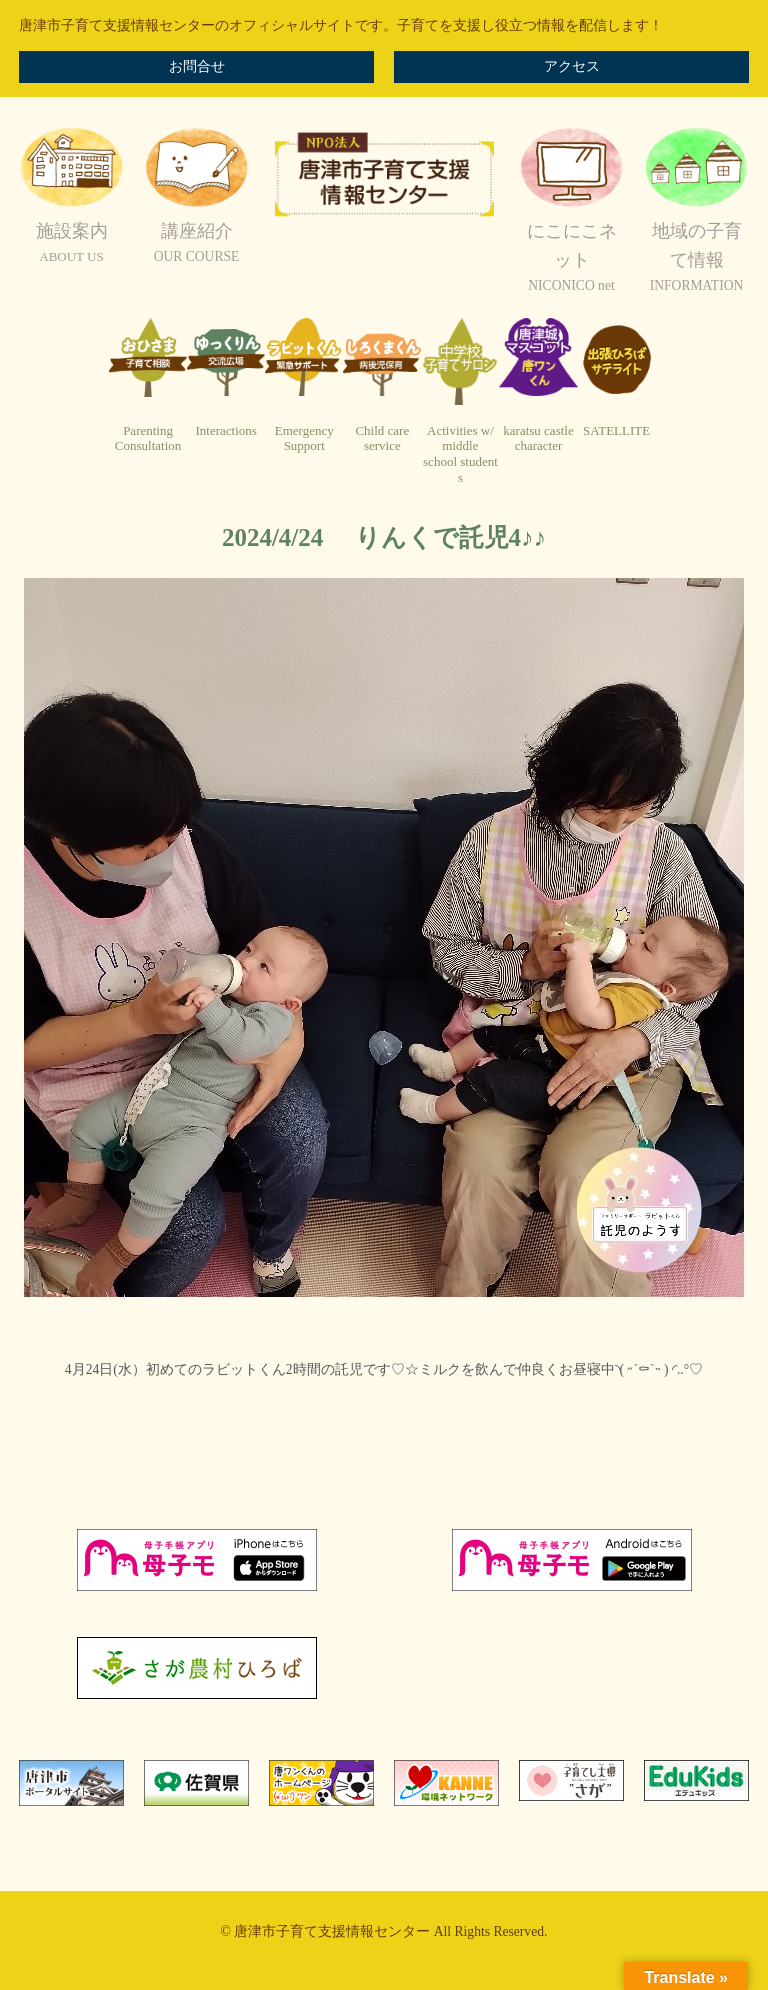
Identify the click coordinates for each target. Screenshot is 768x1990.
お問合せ (197, 66)
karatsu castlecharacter (538, 438)
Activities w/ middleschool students (460, 454)
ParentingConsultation (148, 438)
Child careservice (382, 438)
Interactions (225, 430)
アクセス (572, 66)
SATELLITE (616, 430)
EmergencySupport (304, 438)
